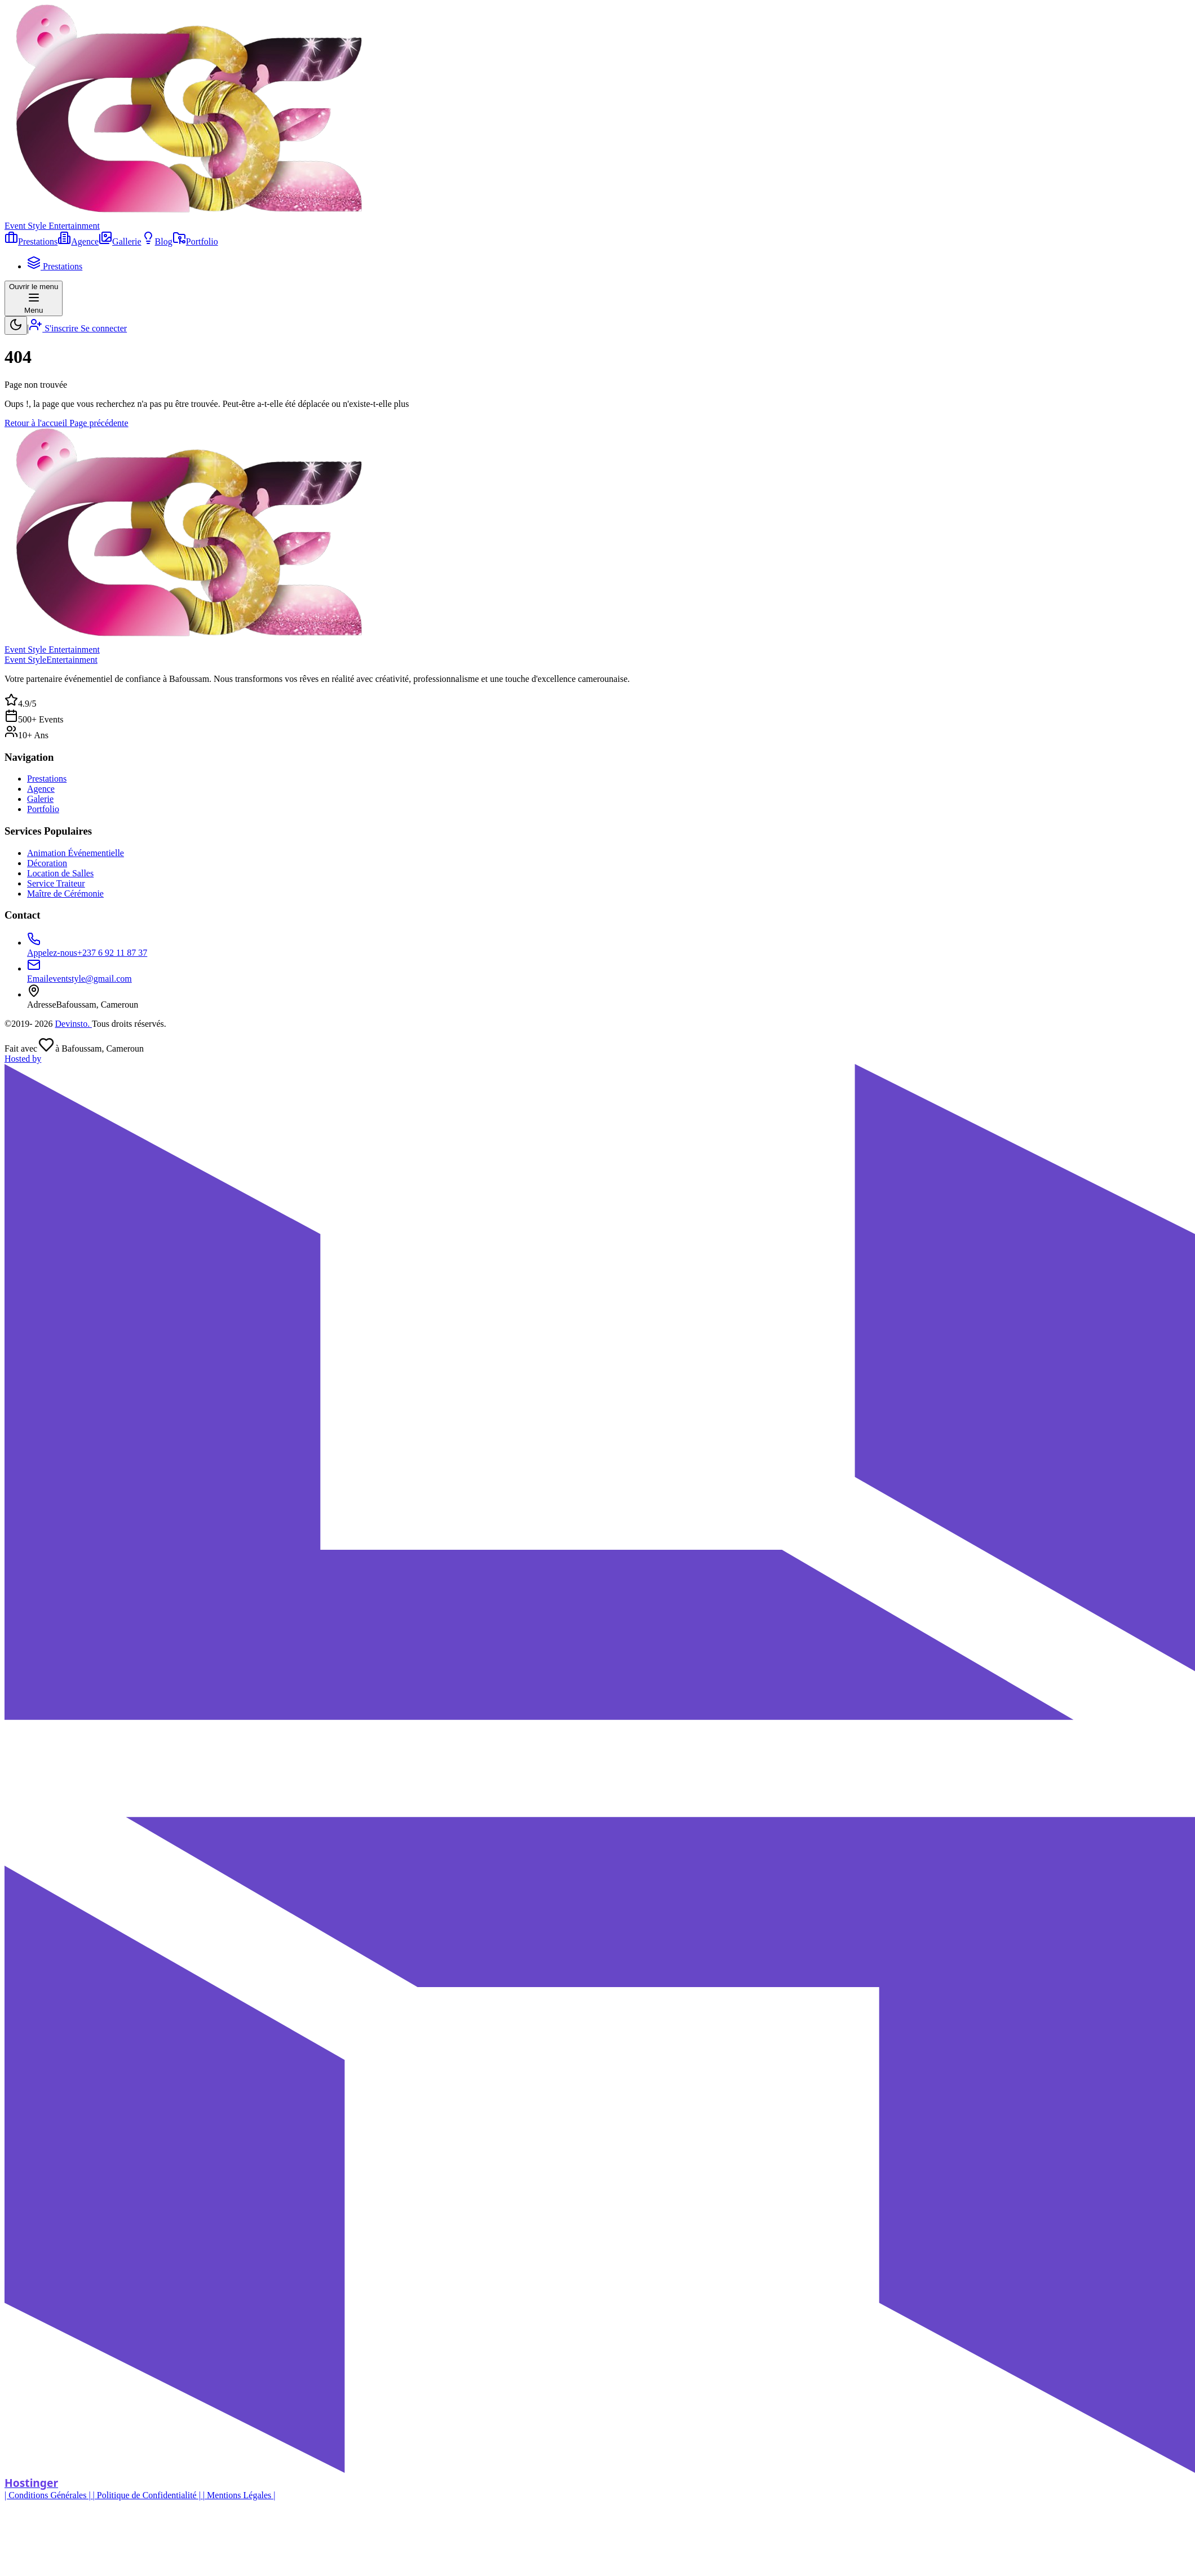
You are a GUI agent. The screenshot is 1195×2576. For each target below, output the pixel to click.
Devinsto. (73, 1023)
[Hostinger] (597, 1772)
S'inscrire (55, 328)
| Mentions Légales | (239, 2495)
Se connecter (104, 328)
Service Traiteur (56, 883)
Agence (41, 788)
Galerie (40, 799)
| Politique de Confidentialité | (148, 2495)
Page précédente (98, 423)
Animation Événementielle (75, 853)
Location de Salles (60, 873)
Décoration (47, 863)
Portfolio (43, 809)
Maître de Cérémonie (65, 893)
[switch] (16, 325)
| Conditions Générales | (49, 2495)
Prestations (47, 778)
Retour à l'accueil (37, 423)
